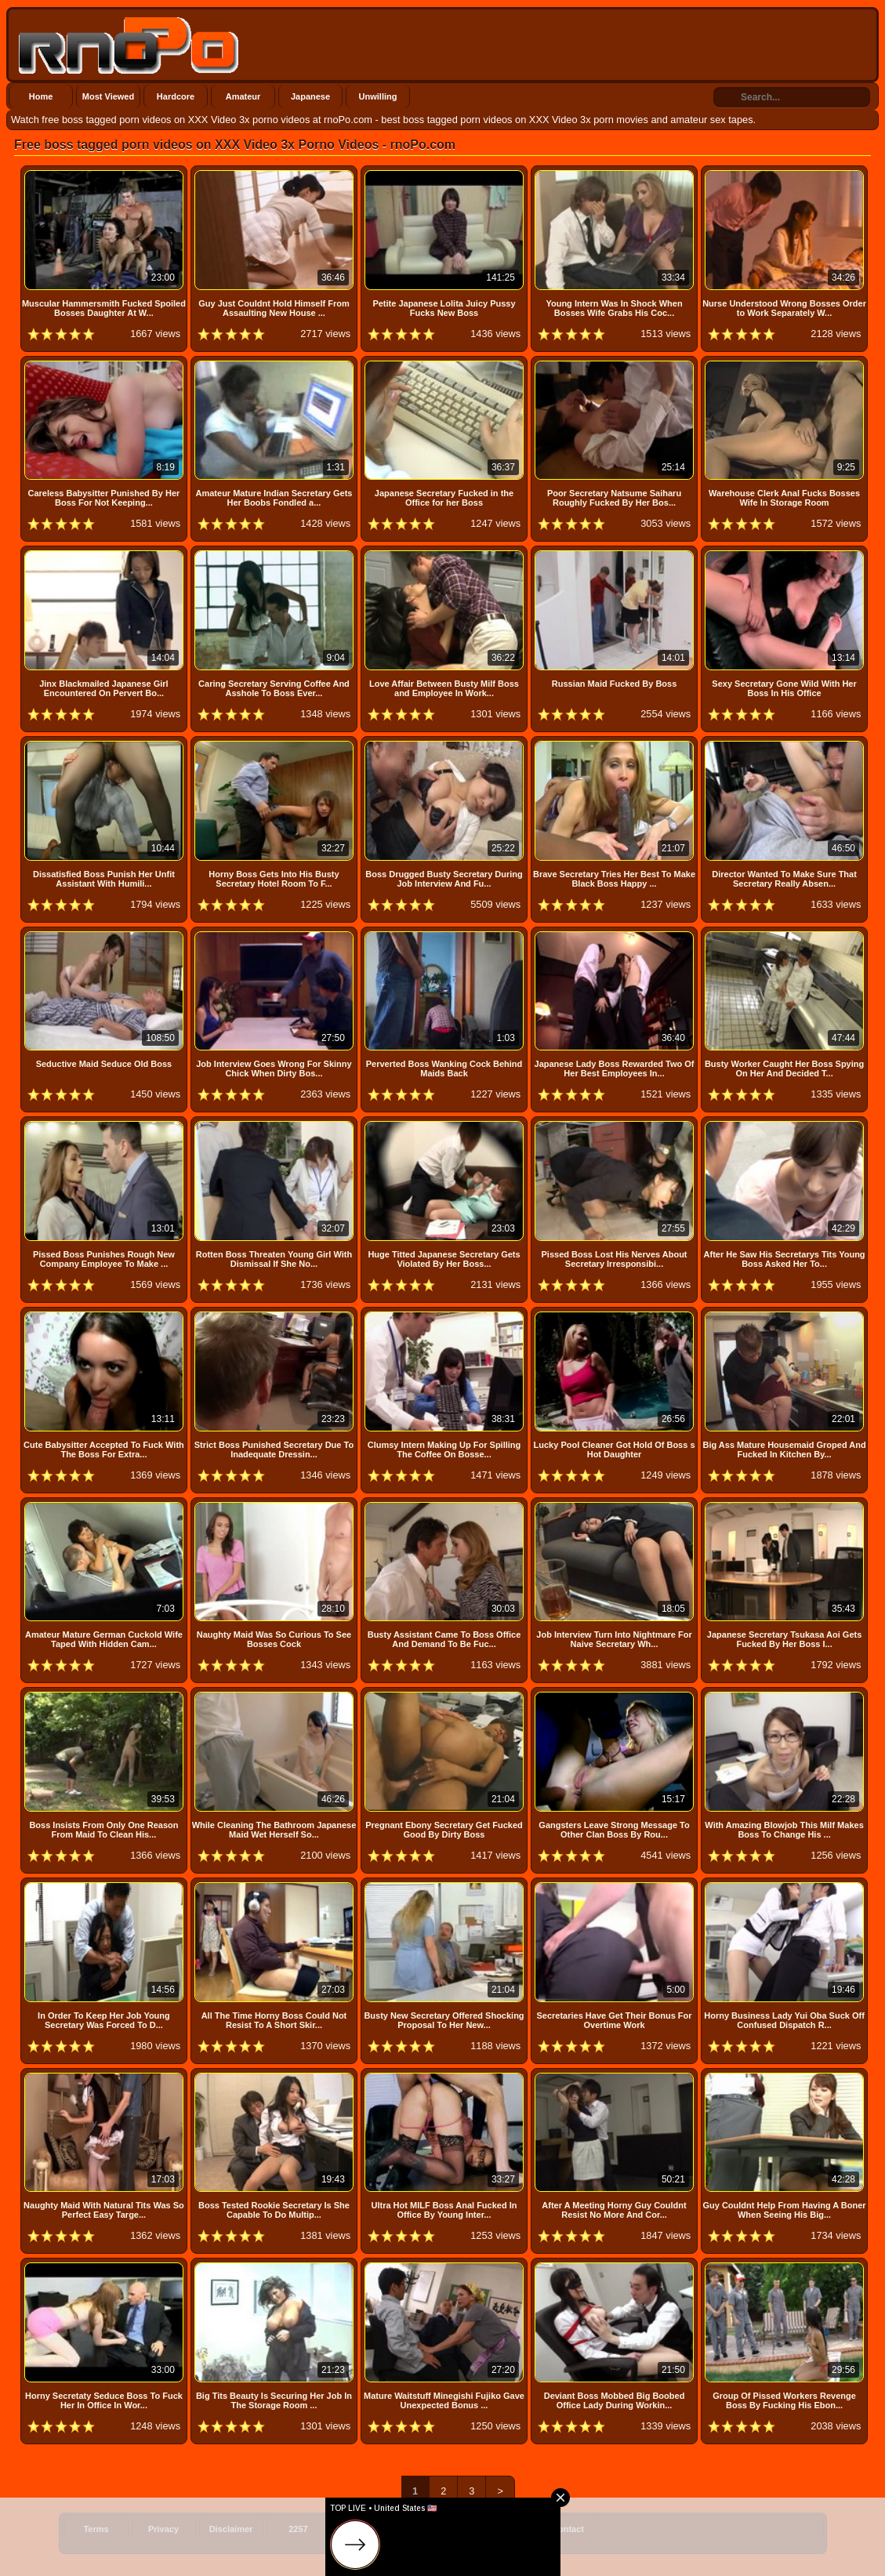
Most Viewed (108, 96)
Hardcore (175, 96)
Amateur (243, 96)
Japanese (310, 96)
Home (41, 96)
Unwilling (378, 96)
